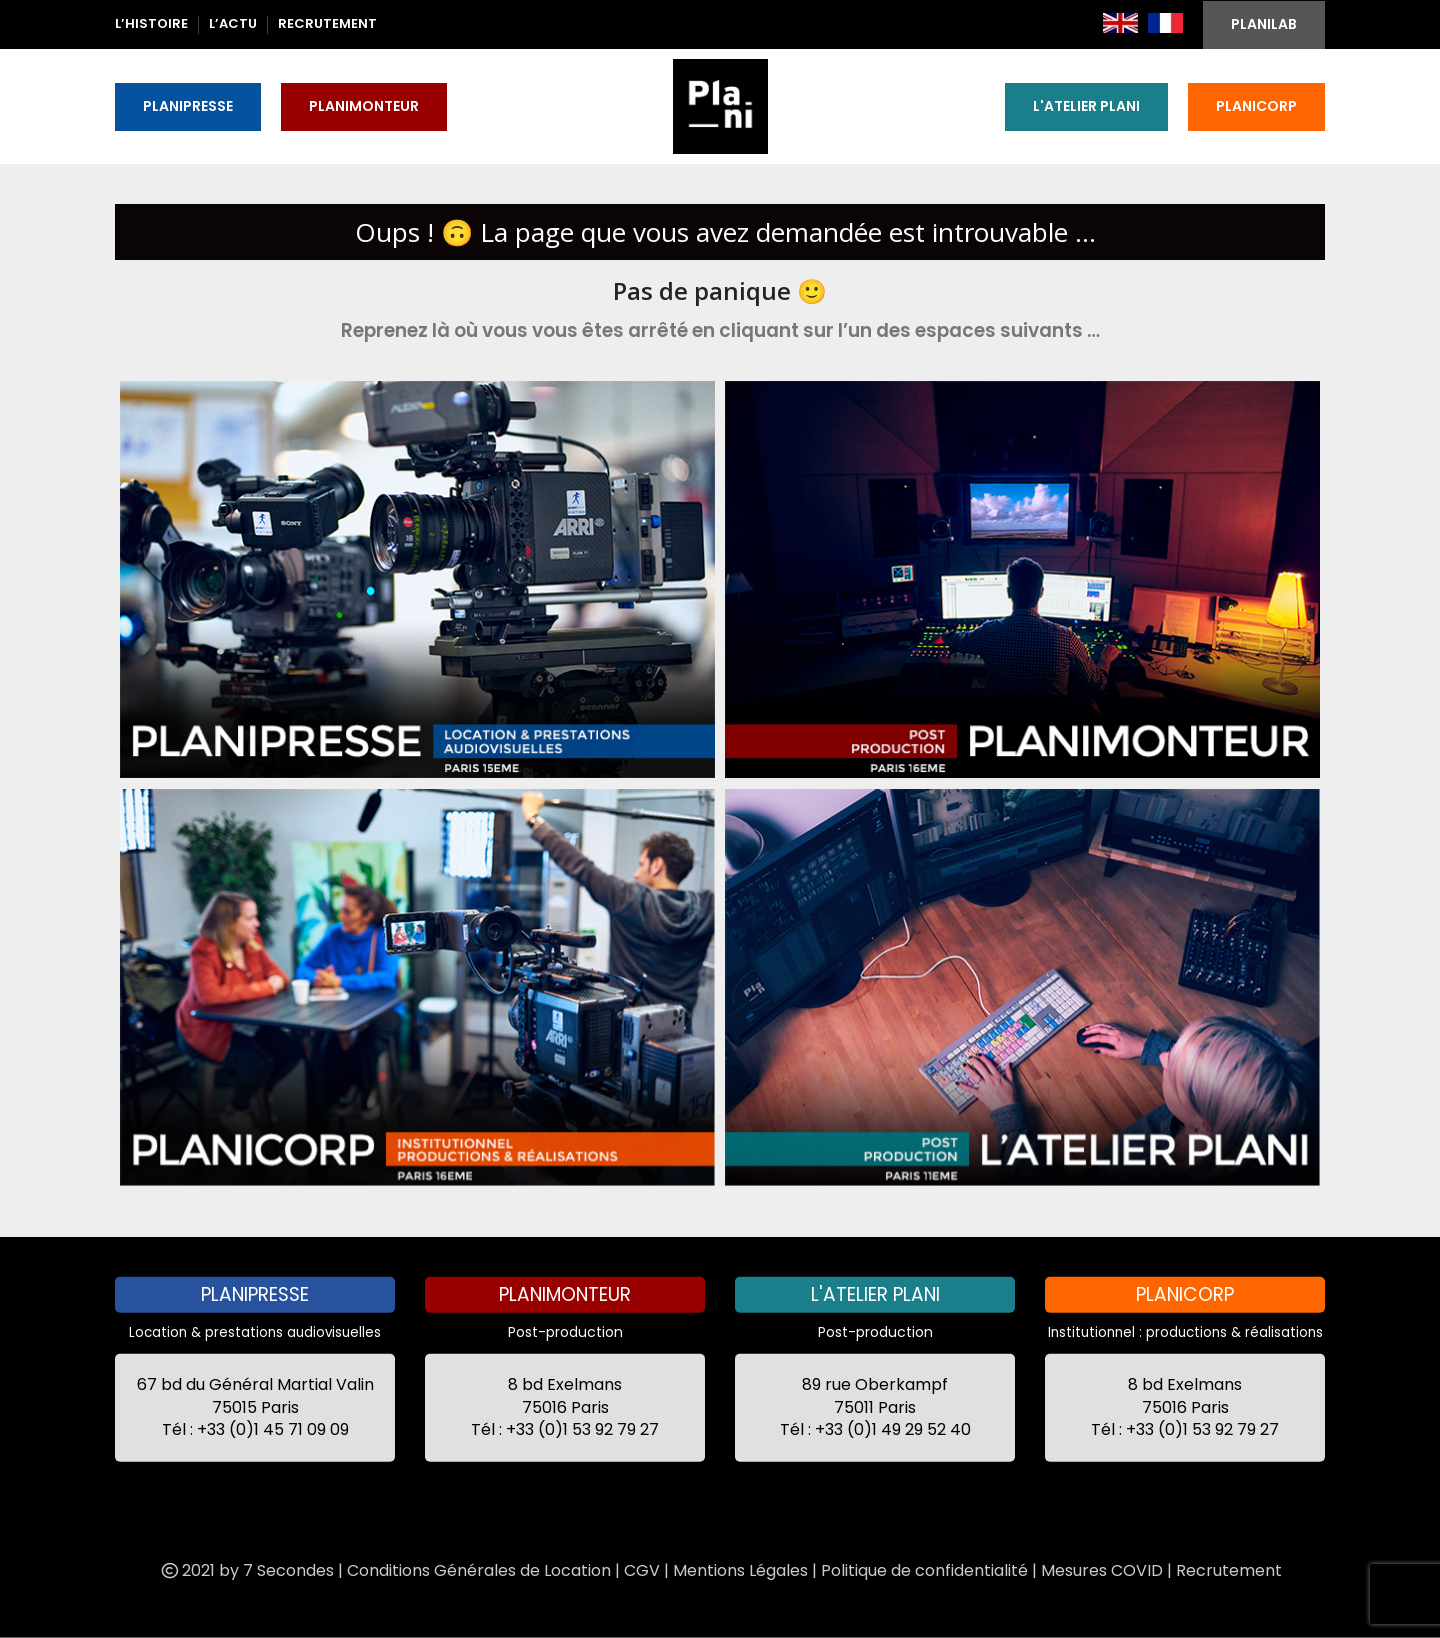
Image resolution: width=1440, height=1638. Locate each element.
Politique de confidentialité (924, 1569)
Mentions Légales (740, 1569)
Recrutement (1229, 1569)
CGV (642, 1569)
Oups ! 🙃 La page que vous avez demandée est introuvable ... (725, 232)
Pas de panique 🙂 (720, 290)
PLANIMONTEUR (364, 106)
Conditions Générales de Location (479, 1569)
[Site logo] (720, 105)
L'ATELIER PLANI (1086, 106)
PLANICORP (1256, 106)
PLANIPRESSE (188, 106)
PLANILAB (1264, 24)
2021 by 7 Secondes (246, 1569)
